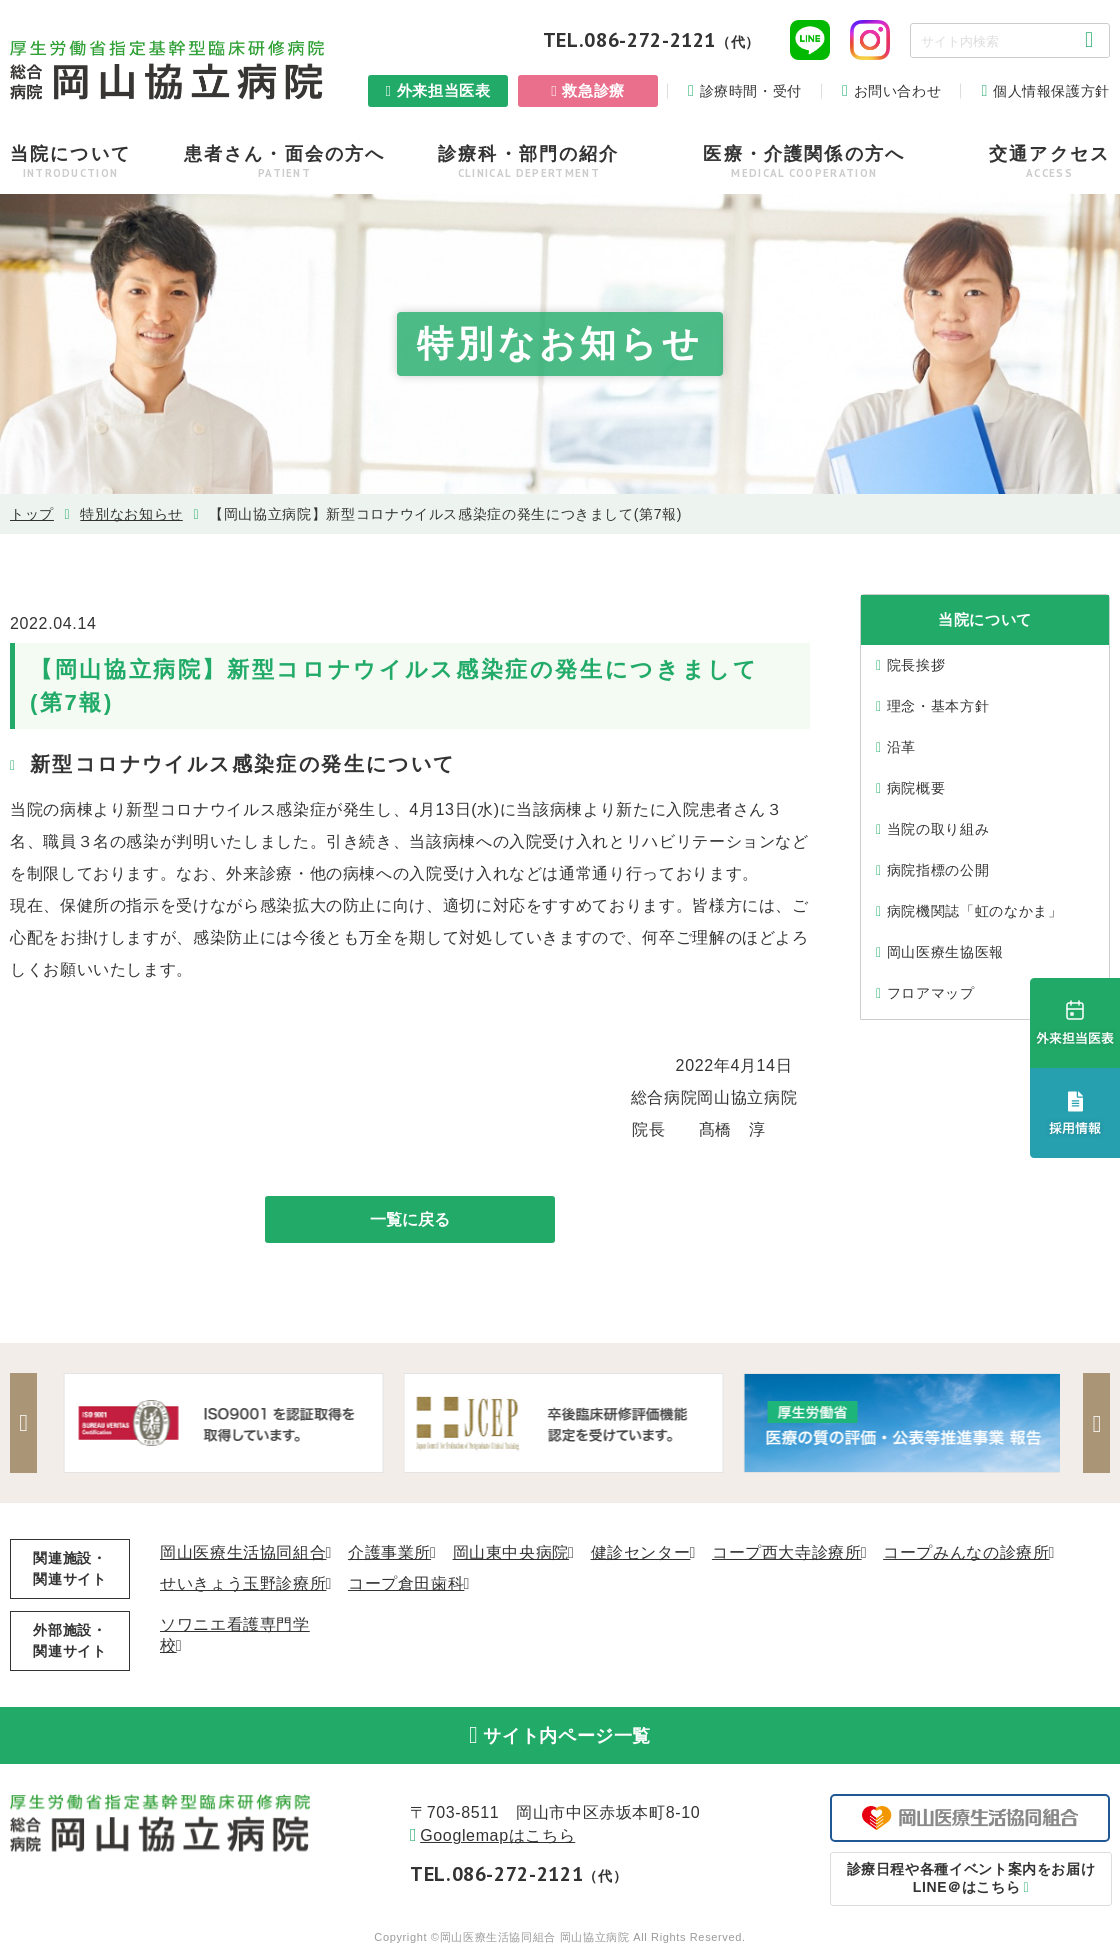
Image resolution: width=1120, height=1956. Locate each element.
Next (1095, 1424)
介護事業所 (389, 1553)
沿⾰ (901, 747)
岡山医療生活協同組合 (243, 1553)
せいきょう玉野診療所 (243, 1584)
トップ (32, 514)
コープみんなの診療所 (966, 1553)
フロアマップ (931, 993)
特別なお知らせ (131, 514)
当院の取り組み (938, 829)
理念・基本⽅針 (938, 706)
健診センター (641, 1553)
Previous (25, 1424)
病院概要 (916, 788)
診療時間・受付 (751, 91)
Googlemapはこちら (497, 1839)
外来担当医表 (444, 90)
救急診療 (593, 90)
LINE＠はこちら (970, 1881)
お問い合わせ (898, 91)
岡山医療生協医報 (945, 952)
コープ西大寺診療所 (787, 1553)
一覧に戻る (410, 1219)
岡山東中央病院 (511, 1553)
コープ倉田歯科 (406, 1584)
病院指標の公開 (938, 870)
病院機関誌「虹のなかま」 (975, 911)
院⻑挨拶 (916, 665)
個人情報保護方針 (1051, 91)
